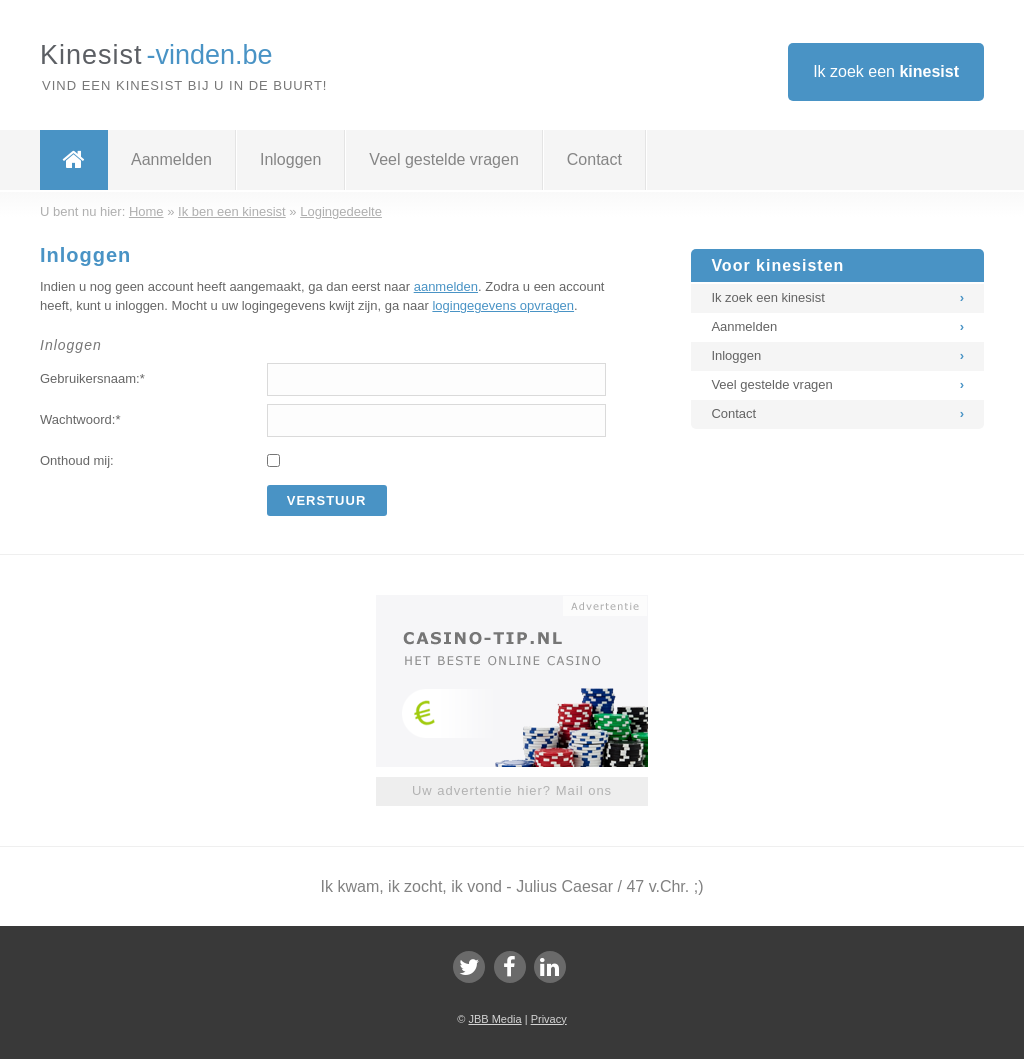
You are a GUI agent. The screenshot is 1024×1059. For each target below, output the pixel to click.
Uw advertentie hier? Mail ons (512, 790)
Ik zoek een (886, 71)
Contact (594, 159)
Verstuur (327, 500)
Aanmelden (171, 159)
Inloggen (290, 159)
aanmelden (446, 286)
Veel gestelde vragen (443, 159)
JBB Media (494, 1019)
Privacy (549, 1019)
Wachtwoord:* (80, 419)
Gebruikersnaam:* (92, 378)
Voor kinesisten (777, 265)
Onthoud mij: (77, 460)
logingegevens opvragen (503, 305)
